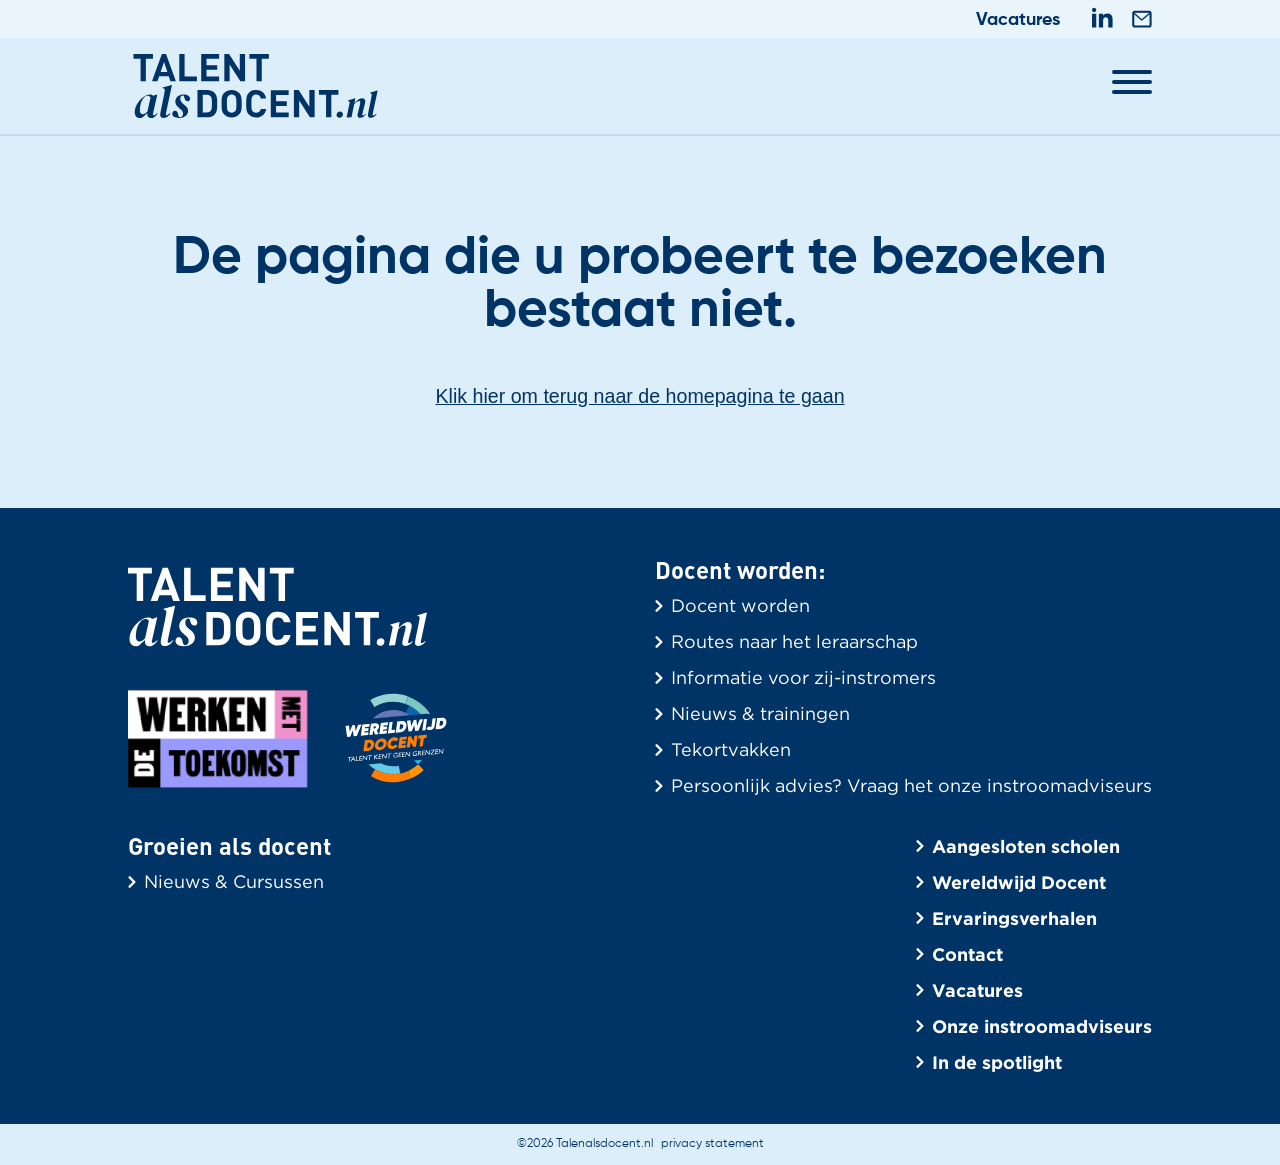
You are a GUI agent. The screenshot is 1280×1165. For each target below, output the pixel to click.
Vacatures (1018, 20)
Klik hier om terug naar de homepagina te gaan (640, 397)
